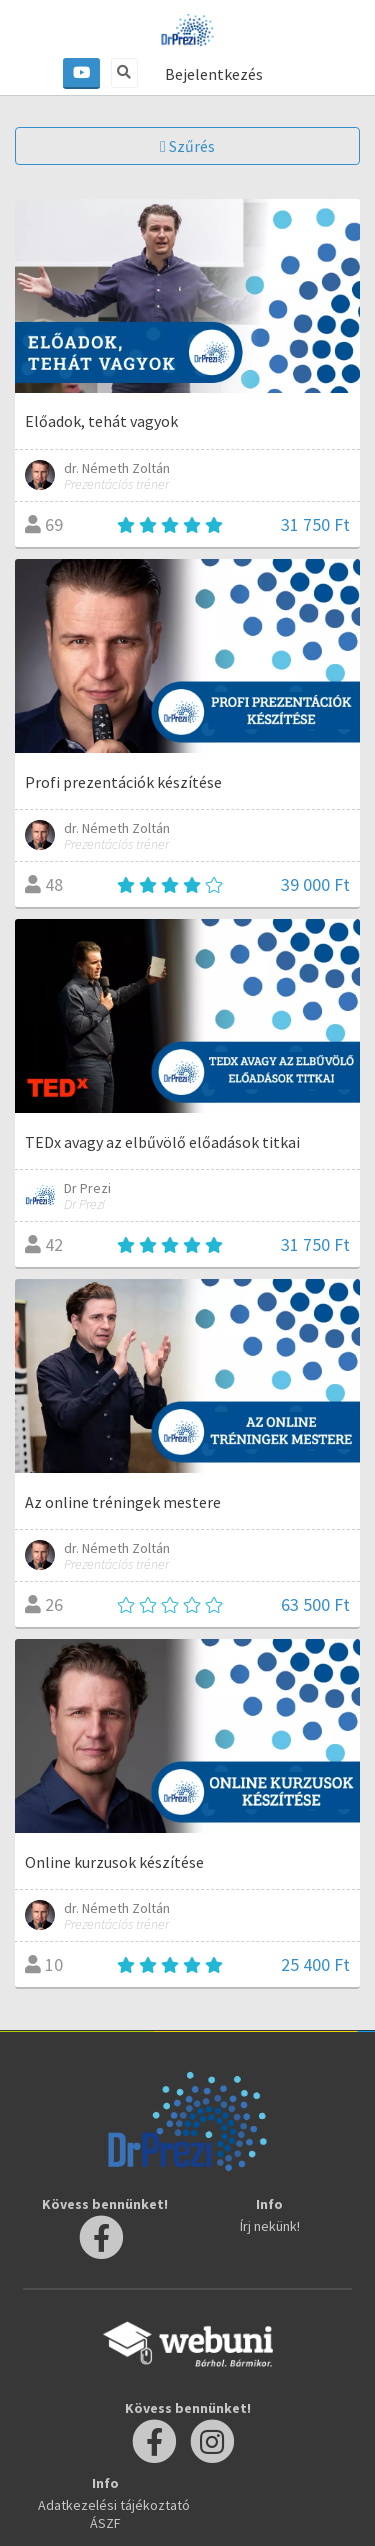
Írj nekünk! (270, 2226)
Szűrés (187, 146)
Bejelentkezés (214, 74)
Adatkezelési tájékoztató (114, 2505)
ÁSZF (105, 2523)
